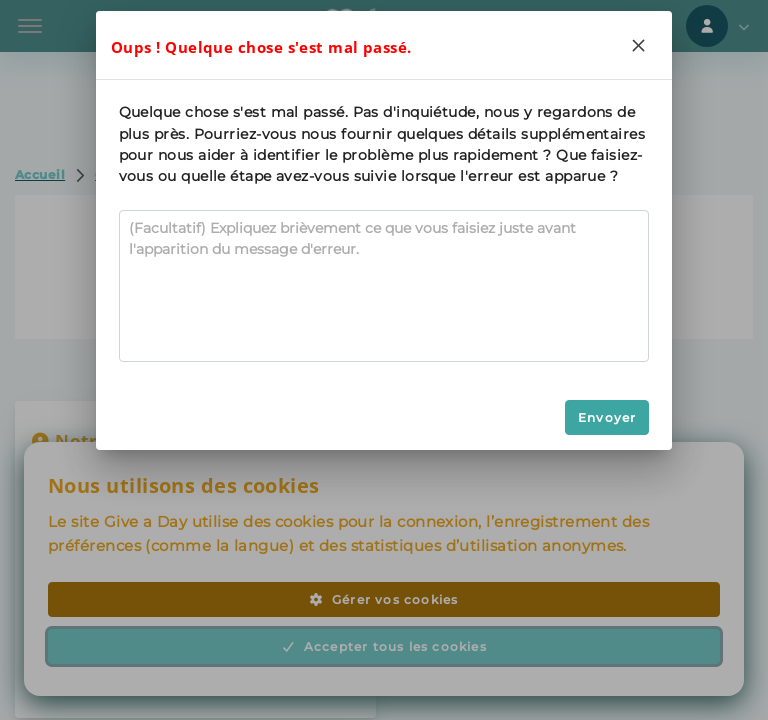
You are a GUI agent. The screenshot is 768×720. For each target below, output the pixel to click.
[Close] (638, 45)
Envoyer (607, 417)
